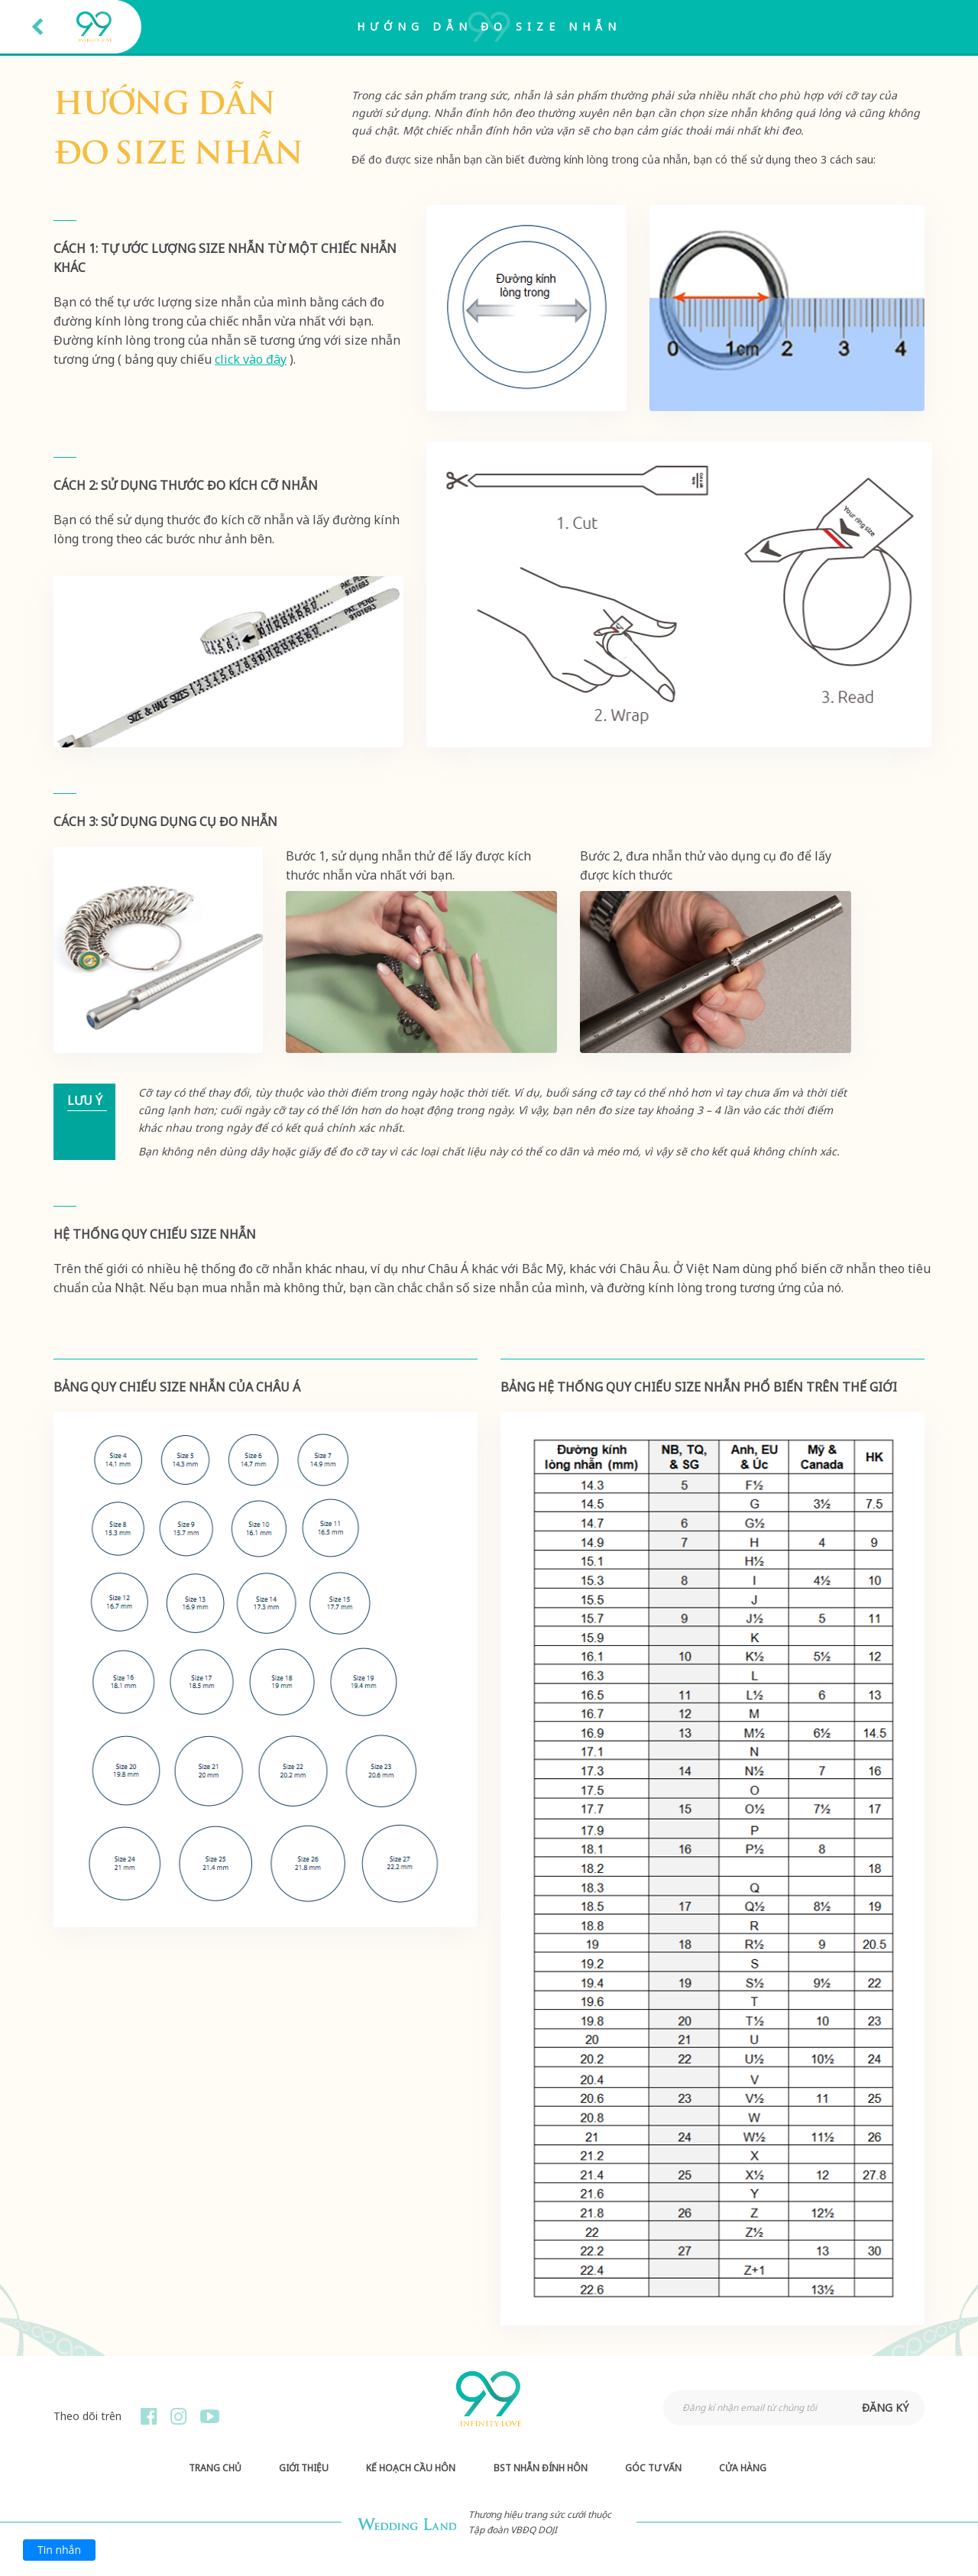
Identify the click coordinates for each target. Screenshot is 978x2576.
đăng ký (885, 2407)
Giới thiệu (304, 2467)
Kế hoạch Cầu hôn (410, 2467)
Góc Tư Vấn (653, 2467)
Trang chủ (215, 2467)
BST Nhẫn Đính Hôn (541, 2467)
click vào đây (251, 359)
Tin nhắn (59, 2549)
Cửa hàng (742, 2467)
